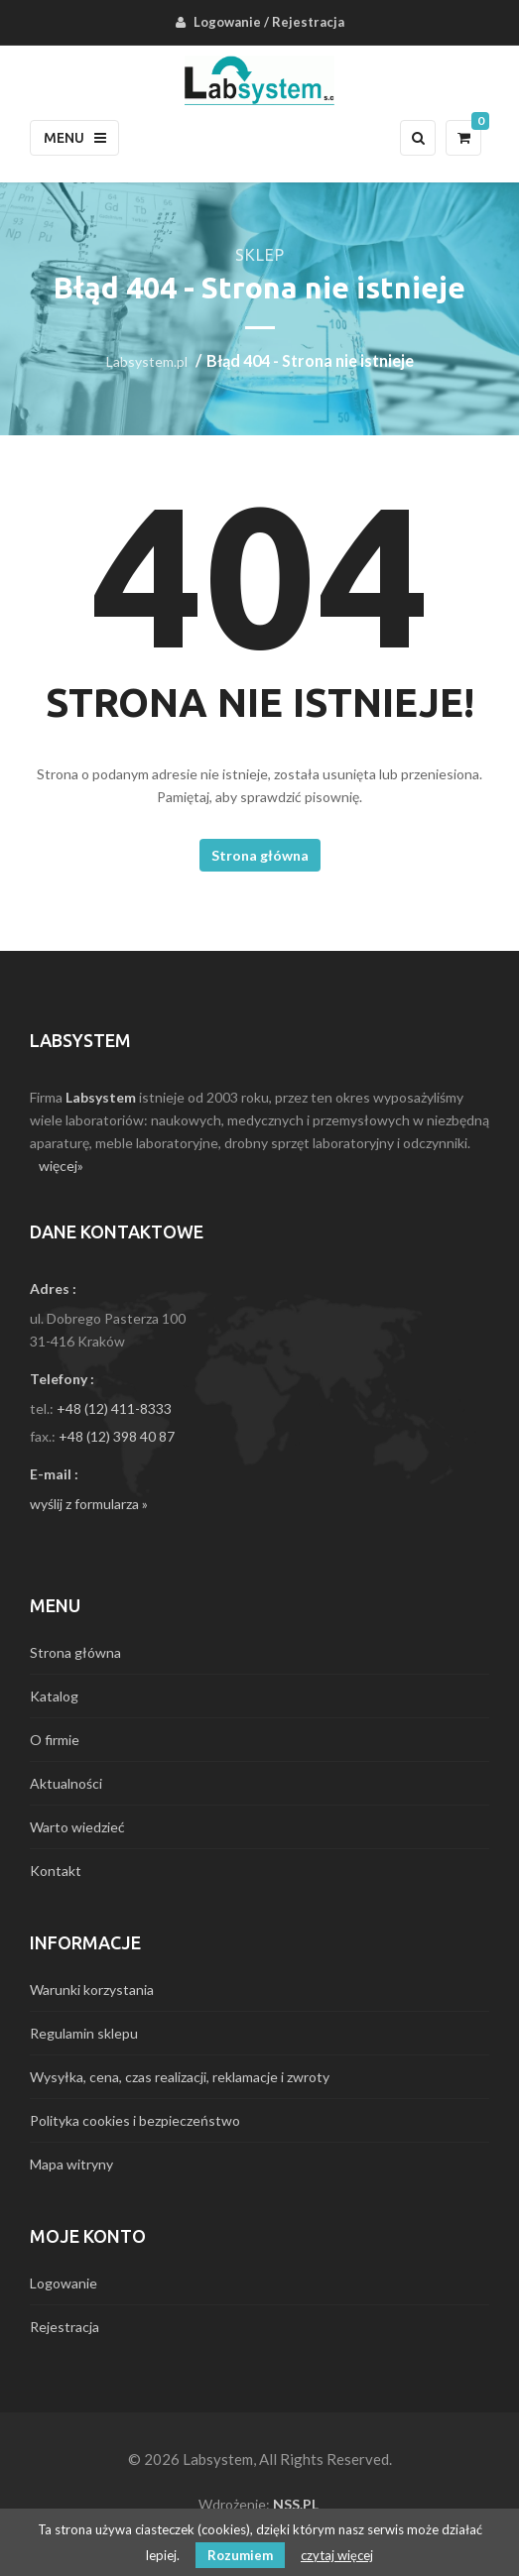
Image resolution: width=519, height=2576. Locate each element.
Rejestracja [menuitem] (308, 22)
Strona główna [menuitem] (75, 1652)
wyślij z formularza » (89, 1503)
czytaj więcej (337, 2555)
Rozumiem (240, 2555)
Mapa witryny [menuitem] (71, 2164)
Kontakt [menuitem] (55, 1870)
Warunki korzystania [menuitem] (92, 1989)
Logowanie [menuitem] (227, 22)
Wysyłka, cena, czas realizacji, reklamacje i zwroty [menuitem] (179, 2076)
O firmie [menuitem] (54, 1739)
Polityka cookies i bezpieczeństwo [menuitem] (135, 2120)
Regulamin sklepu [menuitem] (84, 2033)
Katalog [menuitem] (54, 1696)
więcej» (61, 1165)
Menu (75, 138)
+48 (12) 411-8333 (114, 1408)
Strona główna (260, 855)
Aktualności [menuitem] (66, 1783)
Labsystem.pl (147, 361)
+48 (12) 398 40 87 (117, 1436)
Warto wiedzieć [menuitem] (77, 1826)
